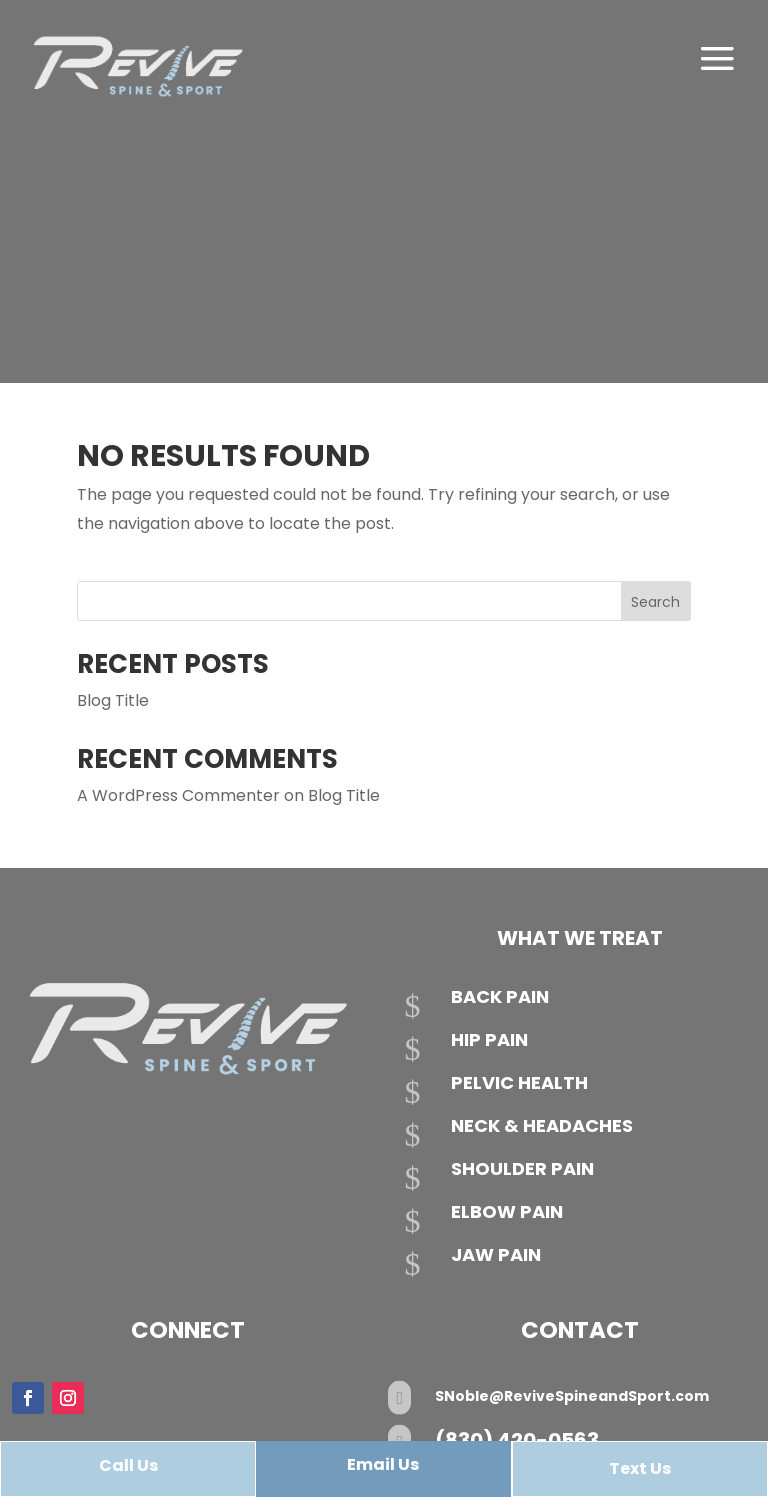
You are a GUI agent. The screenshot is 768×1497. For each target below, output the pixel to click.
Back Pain (500, 996)
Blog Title (113, 700)
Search (655, 602)
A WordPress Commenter (178, 795)
